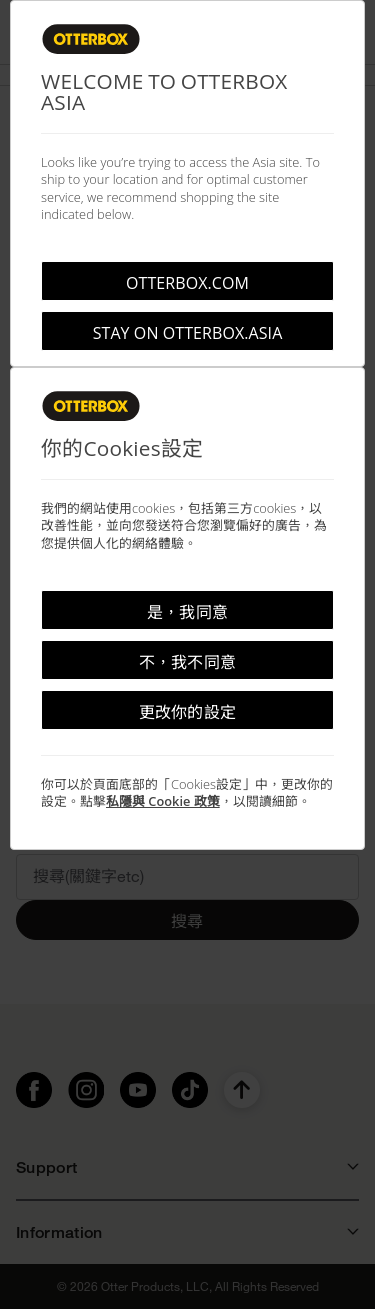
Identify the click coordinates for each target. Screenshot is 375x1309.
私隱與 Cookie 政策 (163, 801)
